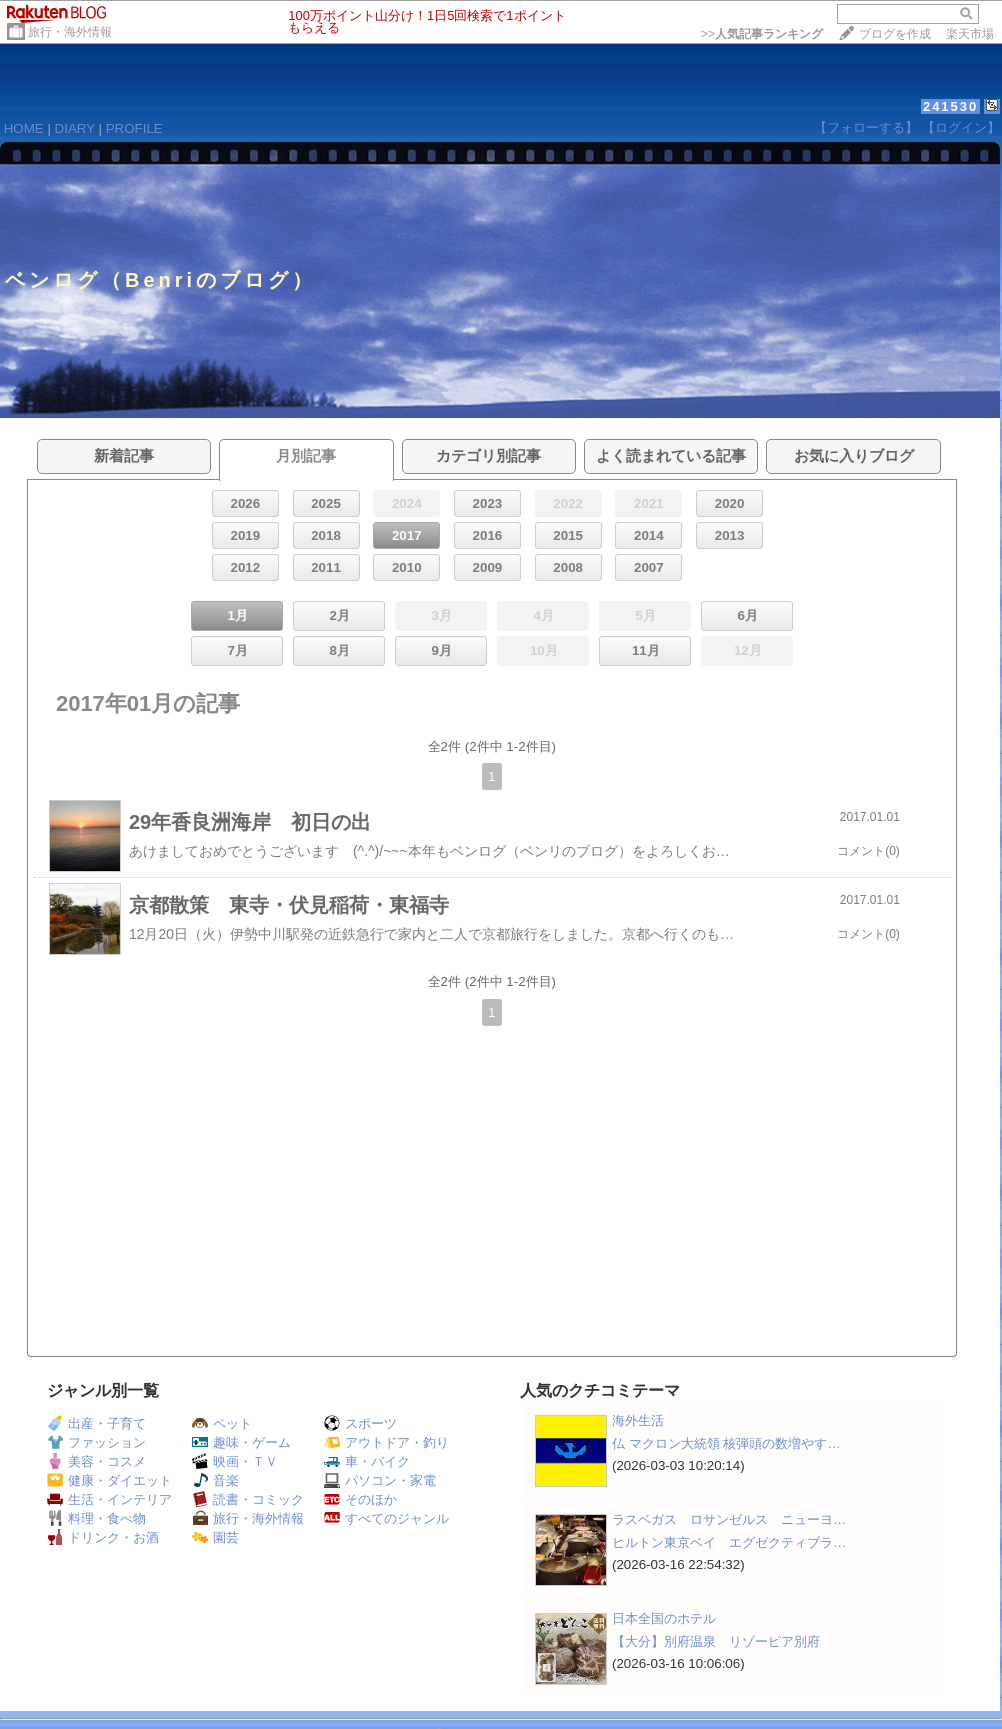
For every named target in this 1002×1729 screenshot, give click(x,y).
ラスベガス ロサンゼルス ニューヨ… (729, 1519)
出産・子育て (96, 1423)
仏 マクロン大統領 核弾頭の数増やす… (726, 1443)
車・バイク (367, 1461)
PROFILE (134, 128)
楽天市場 (970, 34)
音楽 (215, 1480)
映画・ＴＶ (235, 1461)
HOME (24, 128)
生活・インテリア (109, 1499)
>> (762, 34)
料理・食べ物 (96, 1518)
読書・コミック (248, 1499)
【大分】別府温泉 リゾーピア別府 (716, 1641)
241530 (950, 106)
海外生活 (638, 1420)
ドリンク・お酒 (103, 1537)
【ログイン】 (961, 127)
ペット (222, 1423)
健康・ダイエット (109, 1480)
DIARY (75, 128)
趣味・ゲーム (241, 1442)
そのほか (360, 1499)
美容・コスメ (96, 1461)
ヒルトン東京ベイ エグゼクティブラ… (729, 1542)
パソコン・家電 (380, 1480)
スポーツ (360, 1423)
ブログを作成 (895, 34)
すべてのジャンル (386, 1518)
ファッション (96, 1442)
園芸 (215, 1537)
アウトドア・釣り (386, 1442)
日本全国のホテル (664, 1618)
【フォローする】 (866, 127)
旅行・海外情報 (70, 32)
